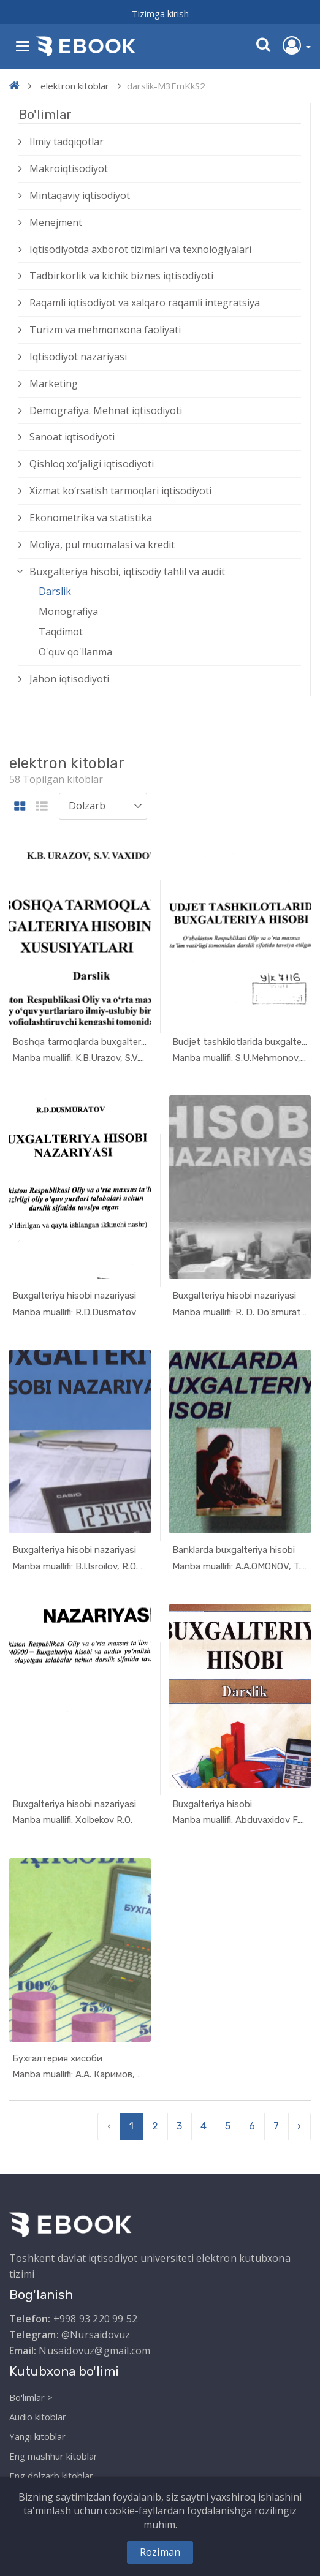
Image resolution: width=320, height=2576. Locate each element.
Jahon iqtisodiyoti (69, 679)
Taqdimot (61, 631)
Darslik (55, 591)
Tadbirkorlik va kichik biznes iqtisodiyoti (121, 275)
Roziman (160, 2552)
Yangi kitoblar (37, 2436)
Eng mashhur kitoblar (53, 2456)
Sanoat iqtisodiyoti (72, 437)
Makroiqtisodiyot (68, 168)
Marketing (53, 383)
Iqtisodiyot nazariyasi (78, 356)
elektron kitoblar (74, 86)
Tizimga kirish (160, 13)
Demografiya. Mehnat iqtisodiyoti (105, 410)
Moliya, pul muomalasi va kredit (102, 544)
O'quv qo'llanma (75, 652)
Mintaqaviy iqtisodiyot (79, 195)
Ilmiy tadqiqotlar (66, 141)
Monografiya (68, 611)
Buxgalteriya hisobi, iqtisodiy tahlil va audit (127, 571)
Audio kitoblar (37, 2417)
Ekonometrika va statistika (90, 517)
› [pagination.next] (299, 2126)
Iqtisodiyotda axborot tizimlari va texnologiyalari (140, 249)
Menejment (55, 222)
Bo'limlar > (31, 2397)
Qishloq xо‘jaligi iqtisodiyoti (91, 463)
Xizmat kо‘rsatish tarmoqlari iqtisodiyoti (120, 490)
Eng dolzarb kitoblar (51, 2475)
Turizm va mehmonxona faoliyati (105, 329)
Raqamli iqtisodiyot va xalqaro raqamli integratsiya (144, 302)
